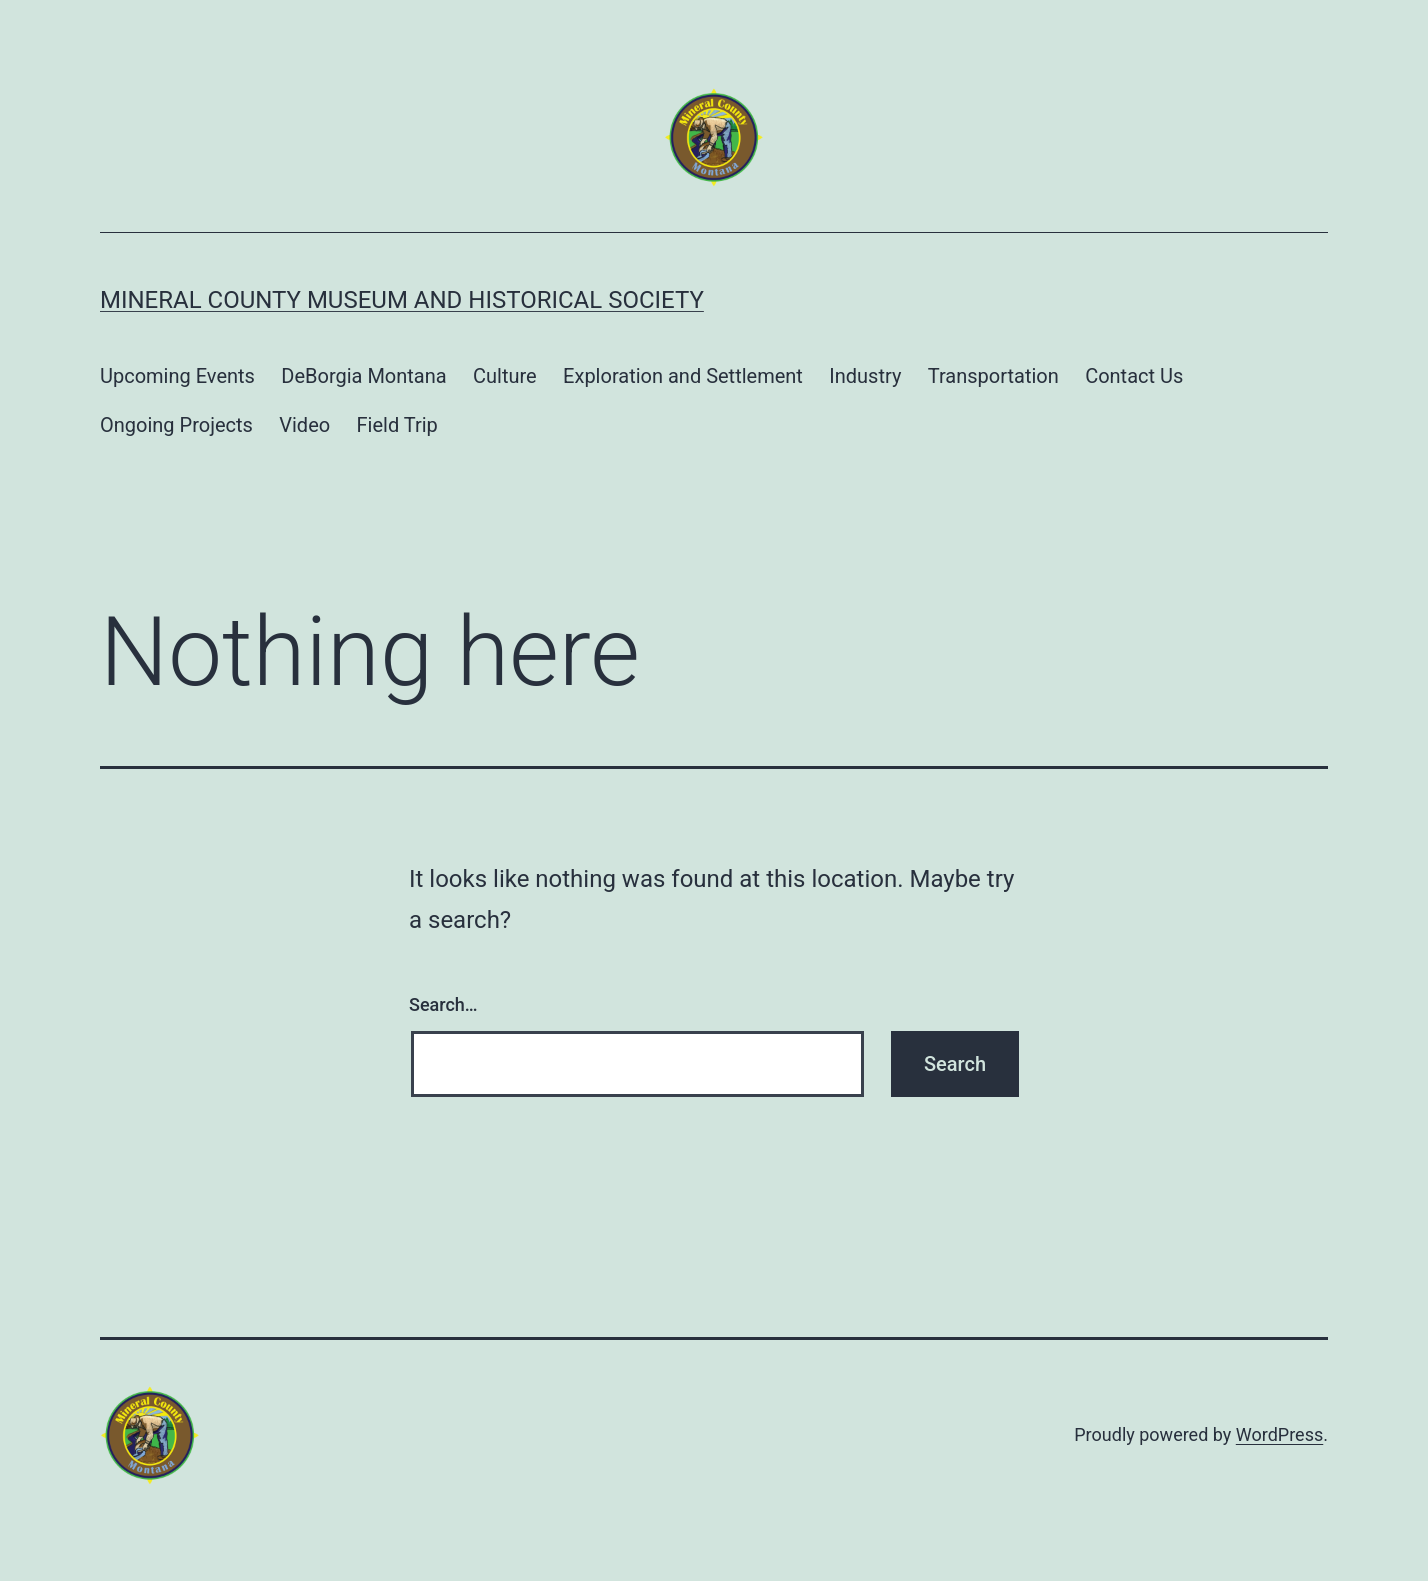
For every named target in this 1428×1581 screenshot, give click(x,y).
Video (304, 425)
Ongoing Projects (176, 425)
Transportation (993, 376)
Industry (865, 376)
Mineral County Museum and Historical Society (402, 300)
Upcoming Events (177, 376)
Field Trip (397, 425)
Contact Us (1134, 376)
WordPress (1279, 1434)
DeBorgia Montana (363, 376)
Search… (443, 1004)
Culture (505, 376)
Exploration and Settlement (683, 376)
